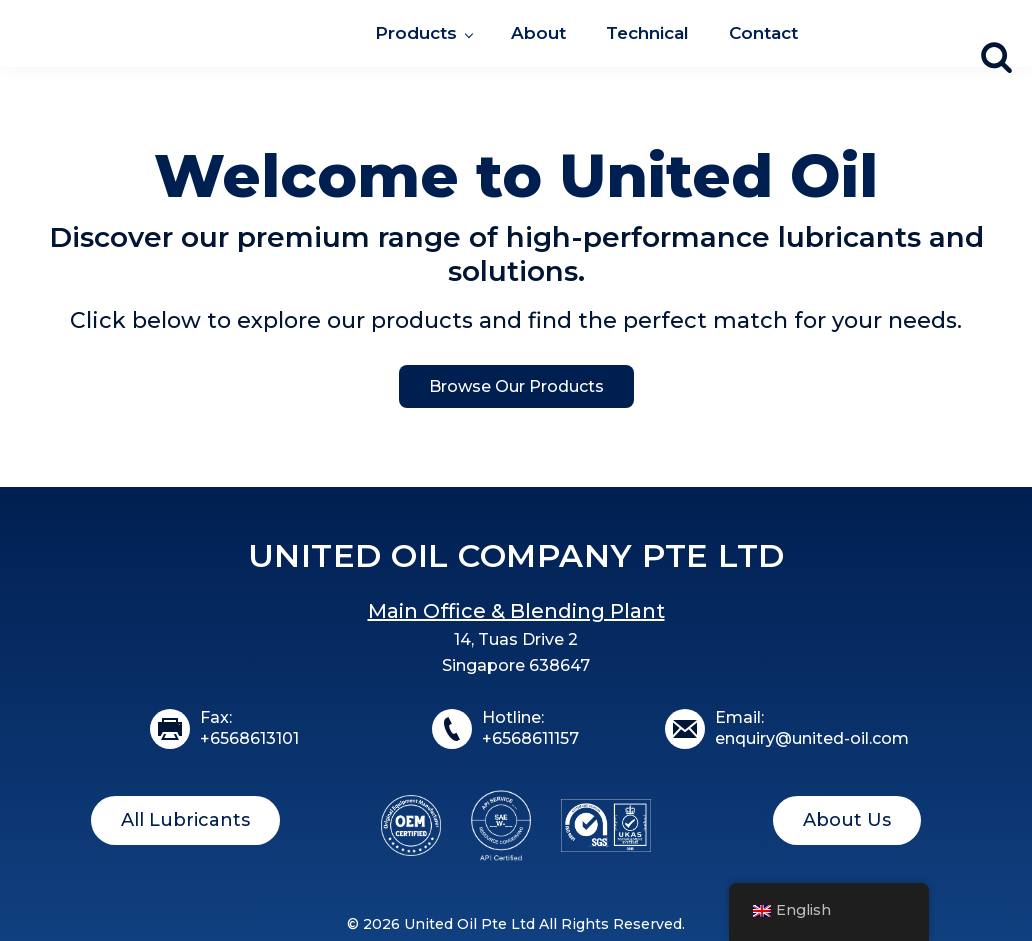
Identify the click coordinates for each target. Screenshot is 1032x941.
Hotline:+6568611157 (530, 728)
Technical (647, 33)
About (538, 33)
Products (416, 33)
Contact (763, 33)
